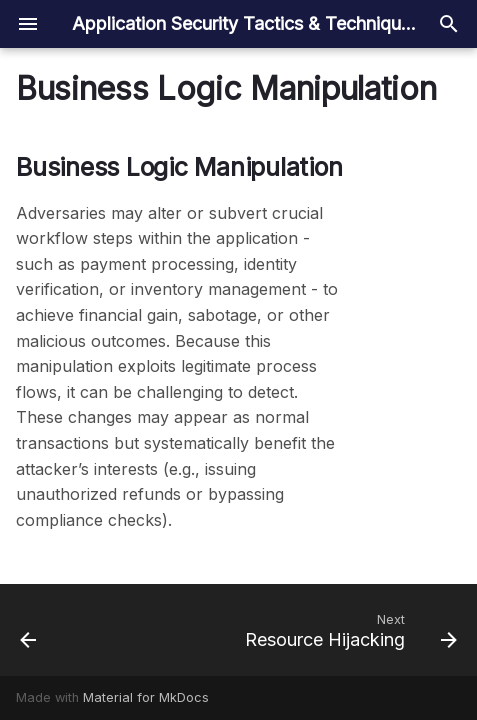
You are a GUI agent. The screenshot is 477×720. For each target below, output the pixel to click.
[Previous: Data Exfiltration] (29, 630)
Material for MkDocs (146, 697)
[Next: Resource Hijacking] (348, 630)
